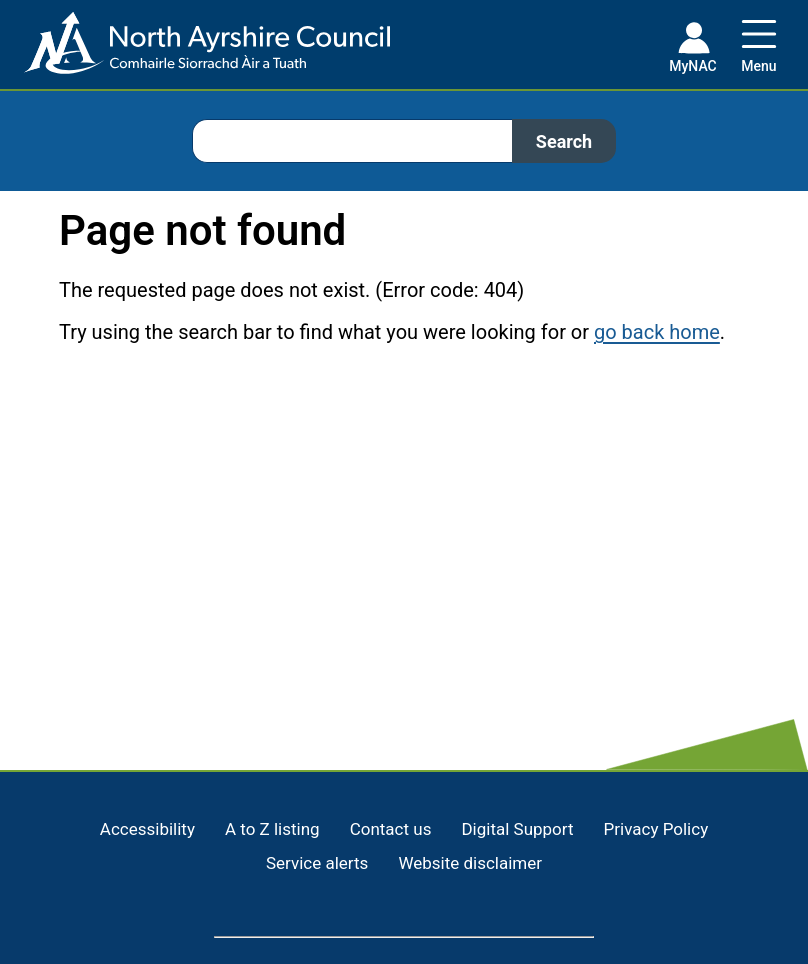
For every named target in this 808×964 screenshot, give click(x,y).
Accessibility (147, 829)
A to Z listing (272, 829)
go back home (657, 332)
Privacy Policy (656, 829)
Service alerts (317, 863)
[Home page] (195, 50)
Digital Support (517, 829)
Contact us (391, 829)
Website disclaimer (470, 863)
